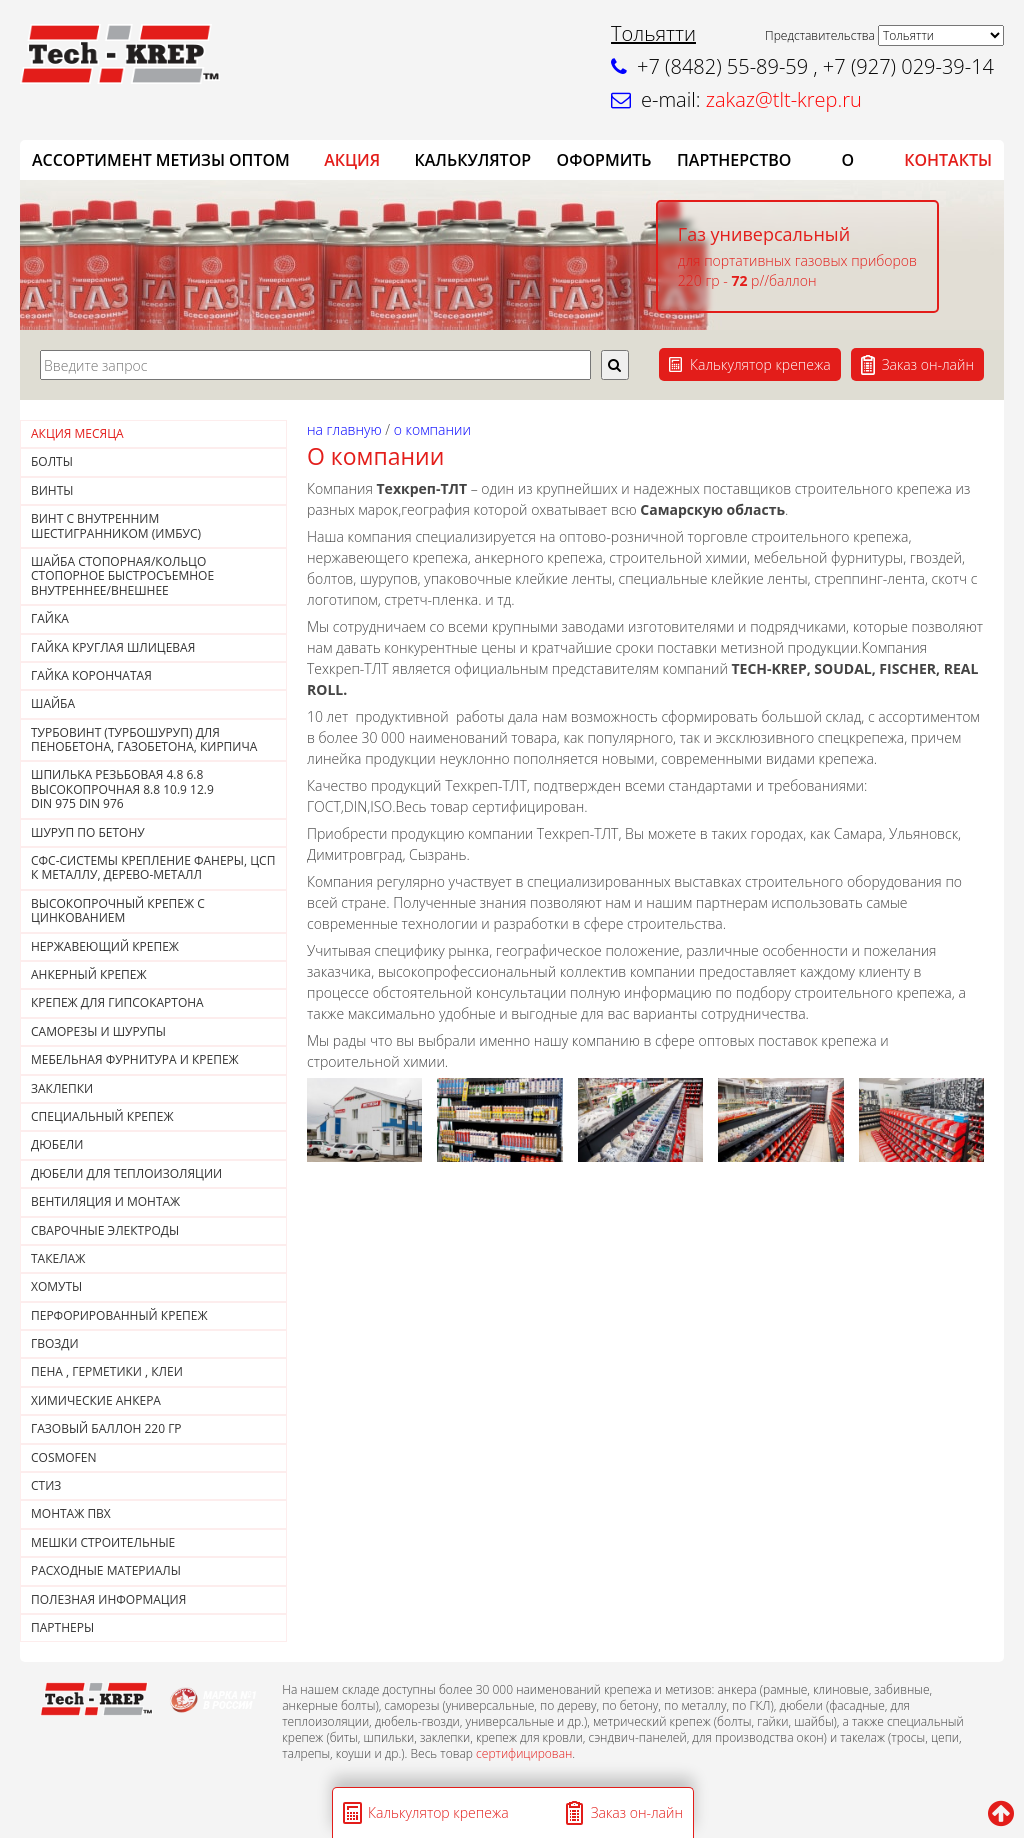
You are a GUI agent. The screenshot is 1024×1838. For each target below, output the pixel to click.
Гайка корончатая (91, 675)
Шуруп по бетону (88, 832)
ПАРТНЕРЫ (62, 1627)
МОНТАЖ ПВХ (71, 1513)
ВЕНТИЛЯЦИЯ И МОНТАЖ (105, 1201)
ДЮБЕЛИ (57, 1144)
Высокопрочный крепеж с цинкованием (118, 910)
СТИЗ (46, 1485)
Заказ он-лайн (928, 364)
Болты (52, 461)
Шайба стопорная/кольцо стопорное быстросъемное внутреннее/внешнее (122, 576)
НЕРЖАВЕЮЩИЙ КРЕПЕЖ (105, 946)
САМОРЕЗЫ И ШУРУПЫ (98, 1031)
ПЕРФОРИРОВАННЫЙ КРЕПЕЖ (119, 1315)
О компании (432, 429)
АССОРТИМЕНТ (92, 160)
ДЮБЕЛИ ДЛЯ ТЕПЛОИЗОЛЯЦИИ (126, 1173)
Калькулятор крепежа (760, 364)
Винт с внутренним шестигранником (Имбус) (116, 525)
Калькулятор (473, 160)
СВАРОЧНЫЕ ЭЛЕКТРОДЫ (105, 1230)
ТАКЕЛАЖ (58, 1258)
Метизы (190, 160)
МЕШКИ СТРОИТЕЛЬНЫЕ (103, 1542)
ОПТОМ (259, 160)
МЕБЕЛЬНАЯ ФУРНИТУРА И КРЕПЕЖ (135, 1059)
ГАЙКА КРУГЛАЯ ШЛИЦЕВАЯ (113, 647)
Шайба (53, 703)
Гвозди (55, 1343)
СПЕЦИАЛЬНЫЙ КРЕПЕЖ (102, 1116)
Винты (52, 490)
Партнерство (734, 160)
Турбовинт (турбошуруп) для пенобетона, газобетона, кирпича (144, 739)
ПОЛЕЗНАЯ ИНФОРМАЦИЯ (108, 1599)
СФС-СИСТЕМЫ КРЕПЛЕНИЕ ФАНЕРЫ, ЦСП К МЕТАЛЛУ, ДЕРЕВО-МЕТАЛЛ (153, 867)
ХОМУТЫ (56, 1286)
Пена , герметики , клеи (107, 1371)
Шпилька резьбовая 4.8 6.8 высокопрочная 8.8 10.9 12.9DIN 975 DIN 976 (122, 789)
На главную (344, 429)
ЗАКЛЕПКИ (62, 1088)
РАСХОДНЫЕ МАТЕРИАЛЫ (106, 1570)
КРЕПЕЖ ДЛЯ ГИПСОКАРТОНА (117, 1002)
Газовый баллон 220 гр (106, 1428)
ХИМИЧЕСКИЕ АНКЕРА (96, 1400)
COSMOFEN (64, 1457)
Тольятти (653, 33)
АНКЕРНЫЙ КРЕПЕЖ (89, 974)
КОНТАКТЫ (948, 160)
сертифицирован (524, 1753)
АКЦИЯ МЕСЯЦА (77, 433)
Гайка (50, 618)
